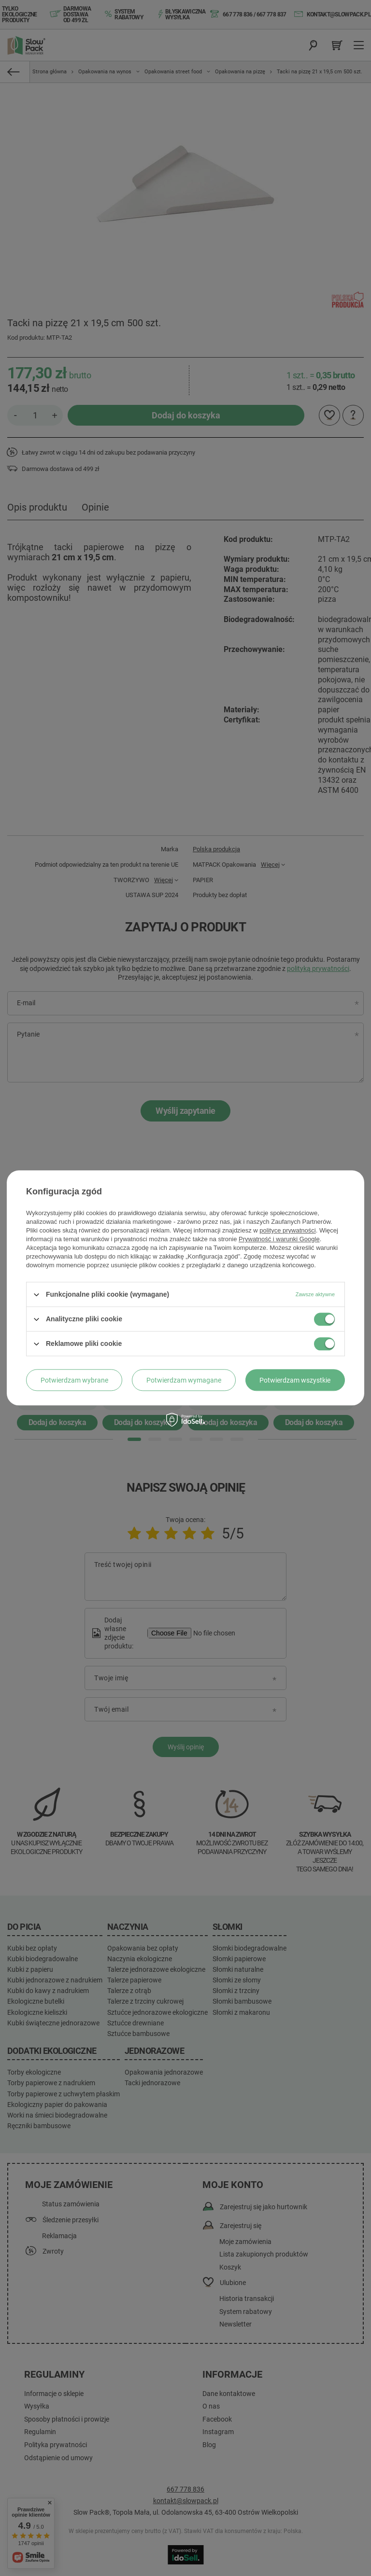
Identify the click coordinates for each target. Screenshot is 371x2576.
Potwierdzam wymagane (183, 1380)
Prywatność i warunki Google (279, 1239)
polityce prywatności (287, 1230)
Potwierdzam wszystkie (294, 1380)
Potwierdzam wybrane (74, 1380)
